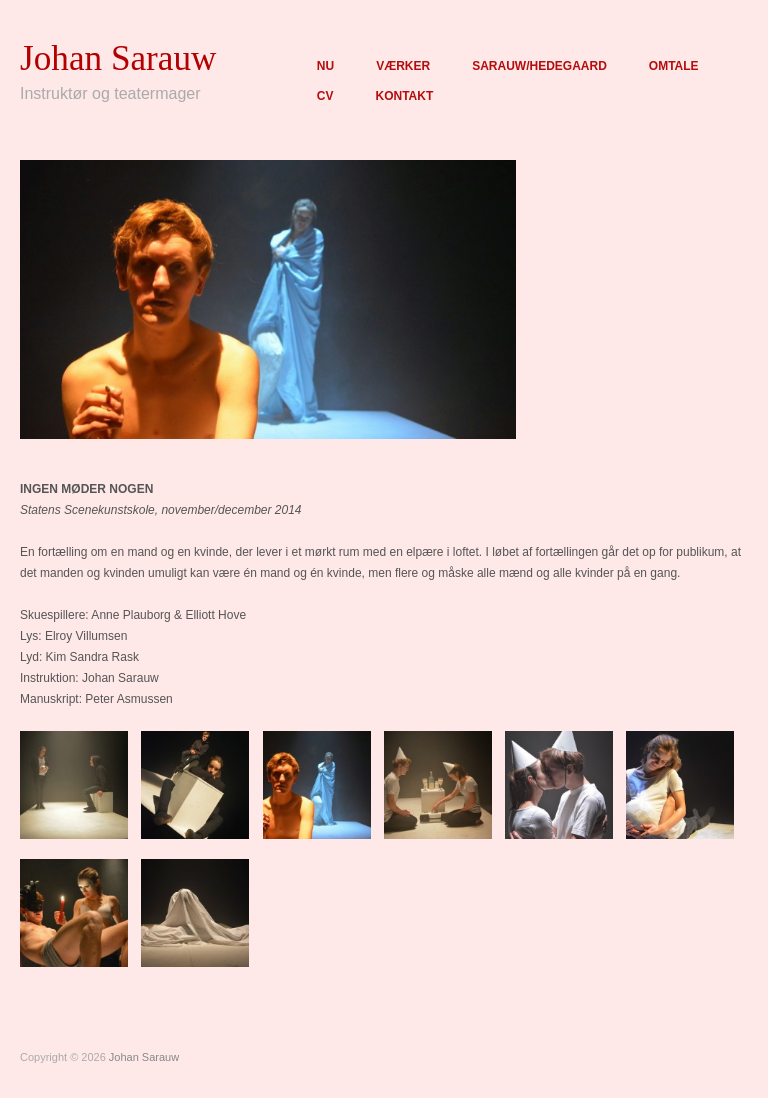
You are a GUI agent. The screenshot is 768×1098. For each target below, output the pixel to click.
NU (325, 66)
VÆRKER (403, 66)
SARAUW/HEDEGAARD (539, 66)
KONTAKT (404, 96)
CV (325, 96)
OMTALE (674, 66)
